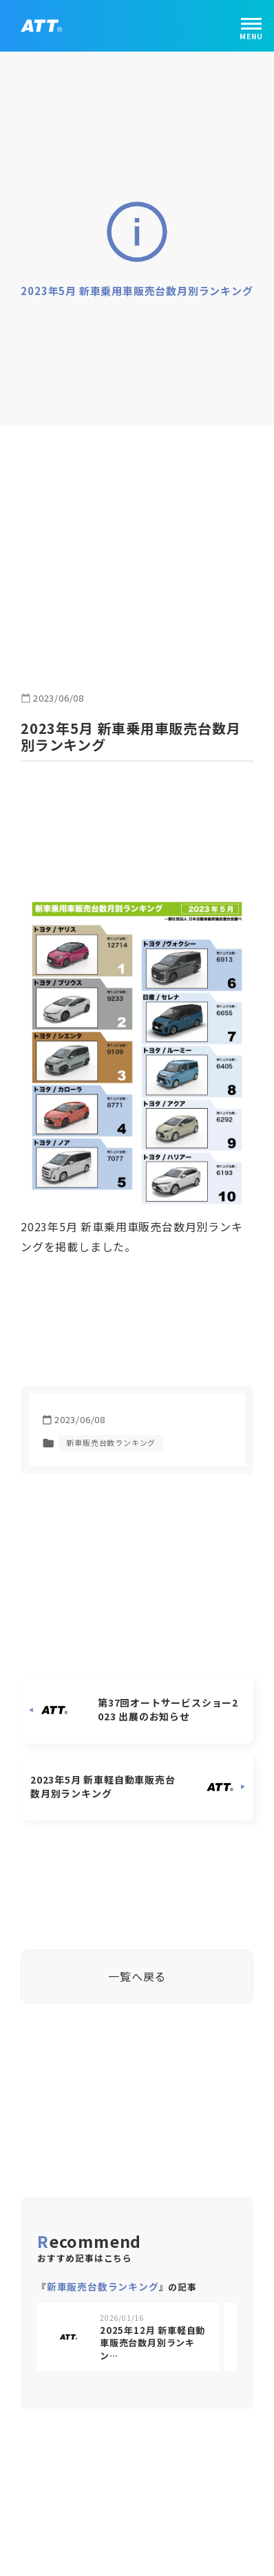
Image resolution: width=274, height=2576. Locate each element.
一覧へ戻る (137, 1969)
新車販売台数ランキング (111, 1435)
